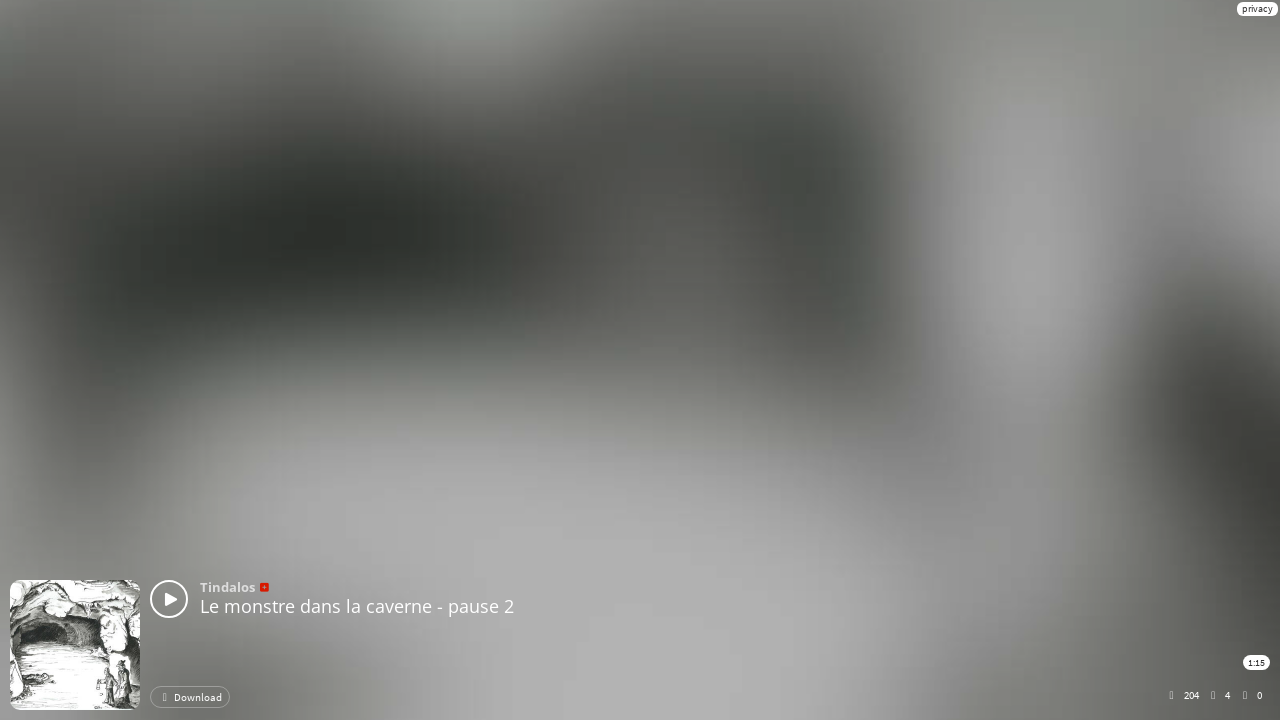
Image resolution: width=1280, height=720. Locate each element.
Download (190, 697)
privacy (1257, 8)
